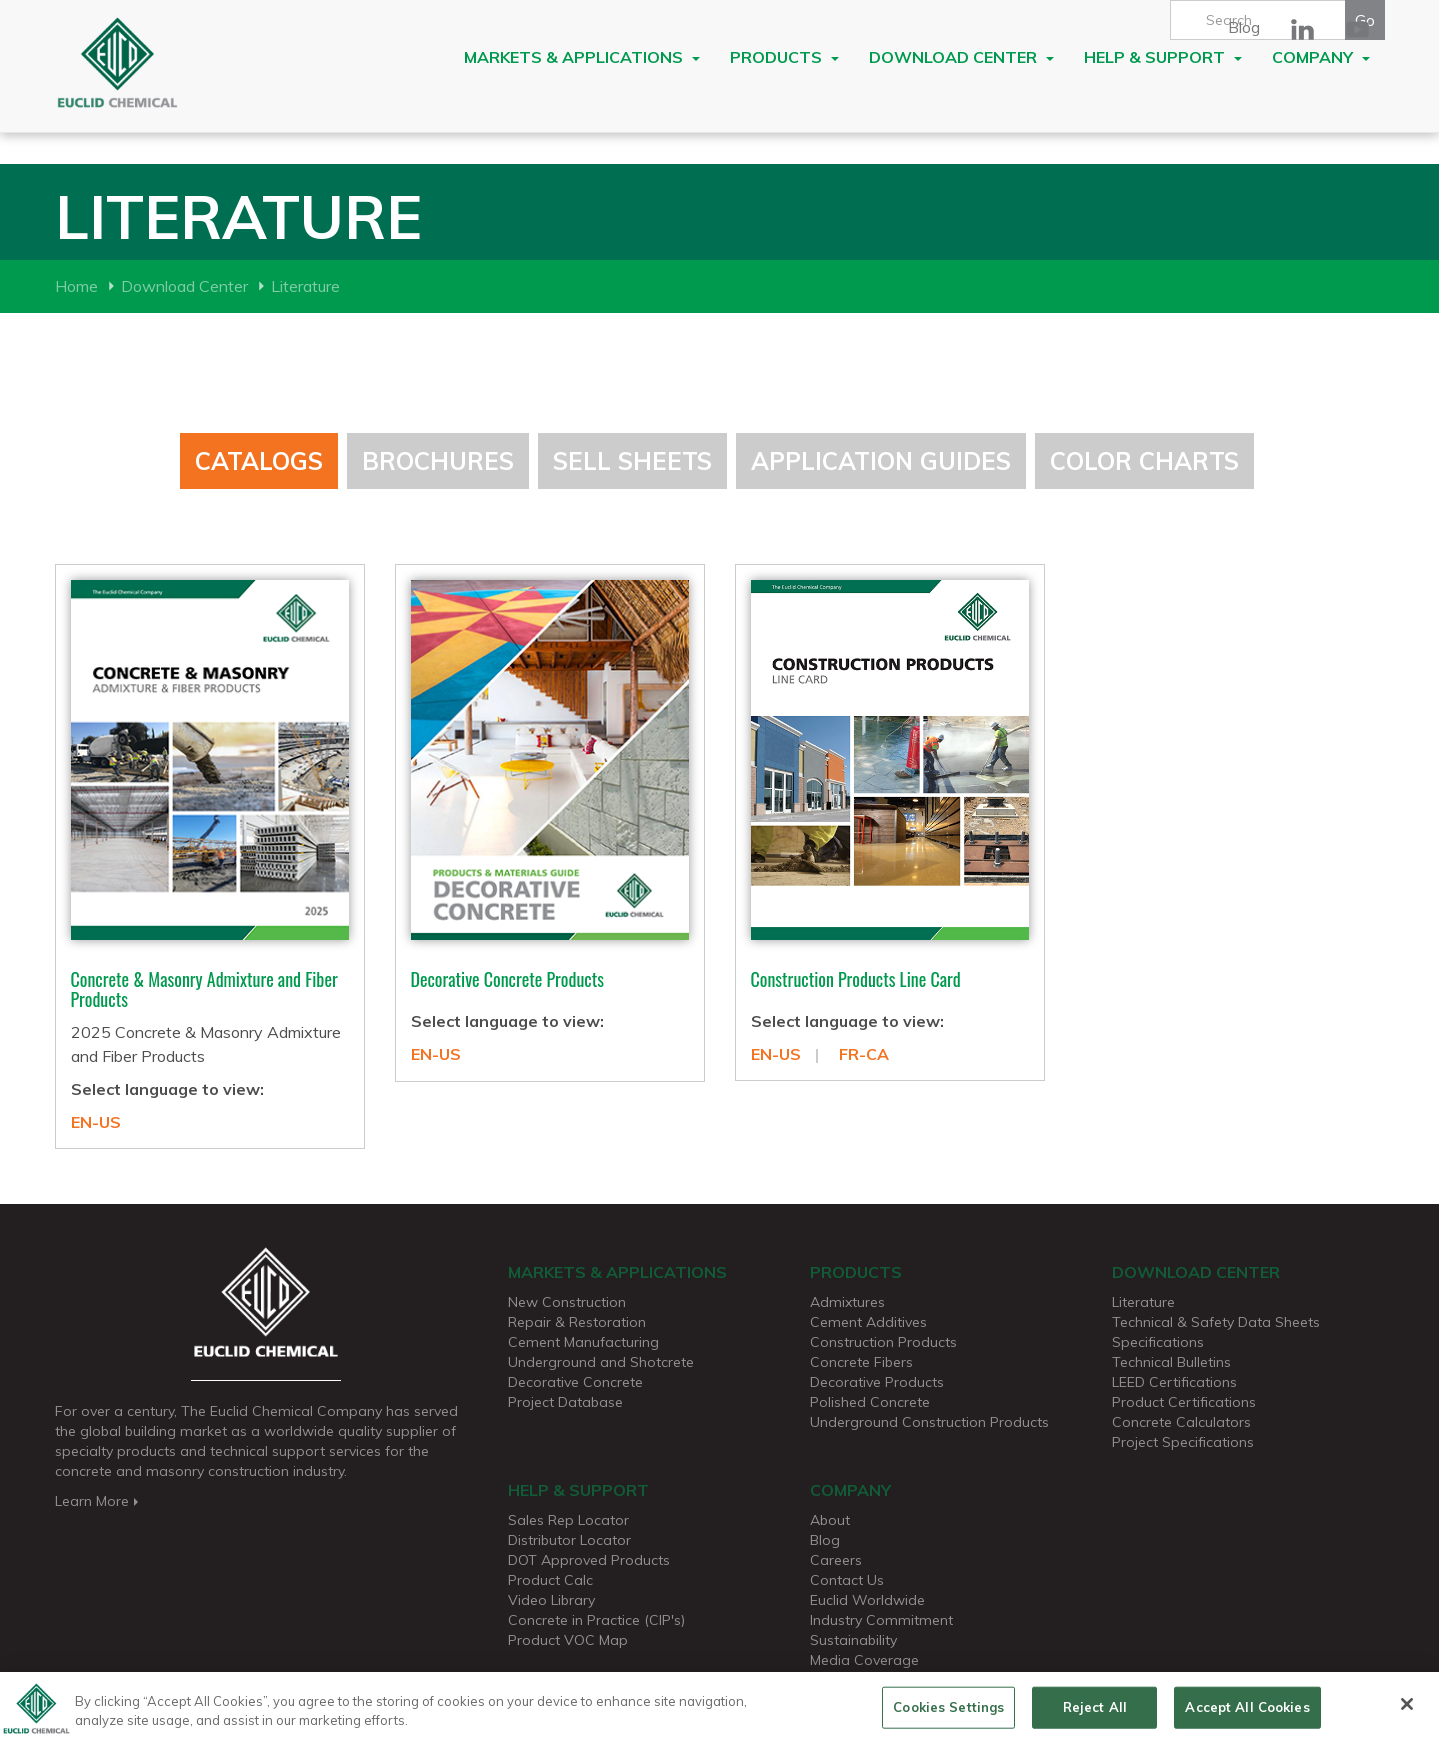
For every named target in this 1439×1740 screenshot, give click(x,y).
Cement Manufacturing (583, 1342)
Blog (1244, 27)
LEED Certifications (1174, 1382)
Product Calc (550, 1580)
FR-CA (864, 1054)
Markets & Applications (582, 57)
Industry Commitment (881, 1620)
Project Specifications (1183, 1442)
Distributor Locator (569, 1540)
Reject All (1095, 1714)
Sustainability (853, 1640)
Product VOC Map (568, 1640)
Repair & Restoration (577, 1322)
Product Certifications (1184, 1402)
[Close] (1407, 1712)
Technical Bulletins (1171, 1362)
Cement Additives (868, 1322)
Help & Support (1163, 57)
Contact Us (847, 1580)
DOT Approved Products (589, 1560)
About (830, 1520)
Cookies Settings (948, 1714)
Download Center (961, 57)
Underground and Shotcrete (601, 1362)
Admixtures (847, 1302)
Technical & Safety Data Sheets (1216, 1322)
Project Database (565, 1402)
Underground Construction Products (929, 1422)
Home (76, 286)
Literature (305, 286)
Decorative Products (877, 1382)
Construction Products (883, 1342)
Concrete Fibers (861, 1362)
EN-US (96, 1122)
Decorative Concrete (575, 1382)
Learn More (98, 1501)
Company (1321, 57)
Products (784, 57)
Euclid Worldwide (867, 1600)
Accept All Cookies (1247, 1714)
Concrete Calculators (1181, 1422)
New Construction (567, 1302)
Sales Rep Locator (568, 1520)
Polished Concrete (870, 1402)
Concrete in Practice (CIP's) (596, 1620)
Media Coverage (864, 1660)
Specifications (1158, 1342)
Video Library (551, 1600)
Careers (836, 1560)
